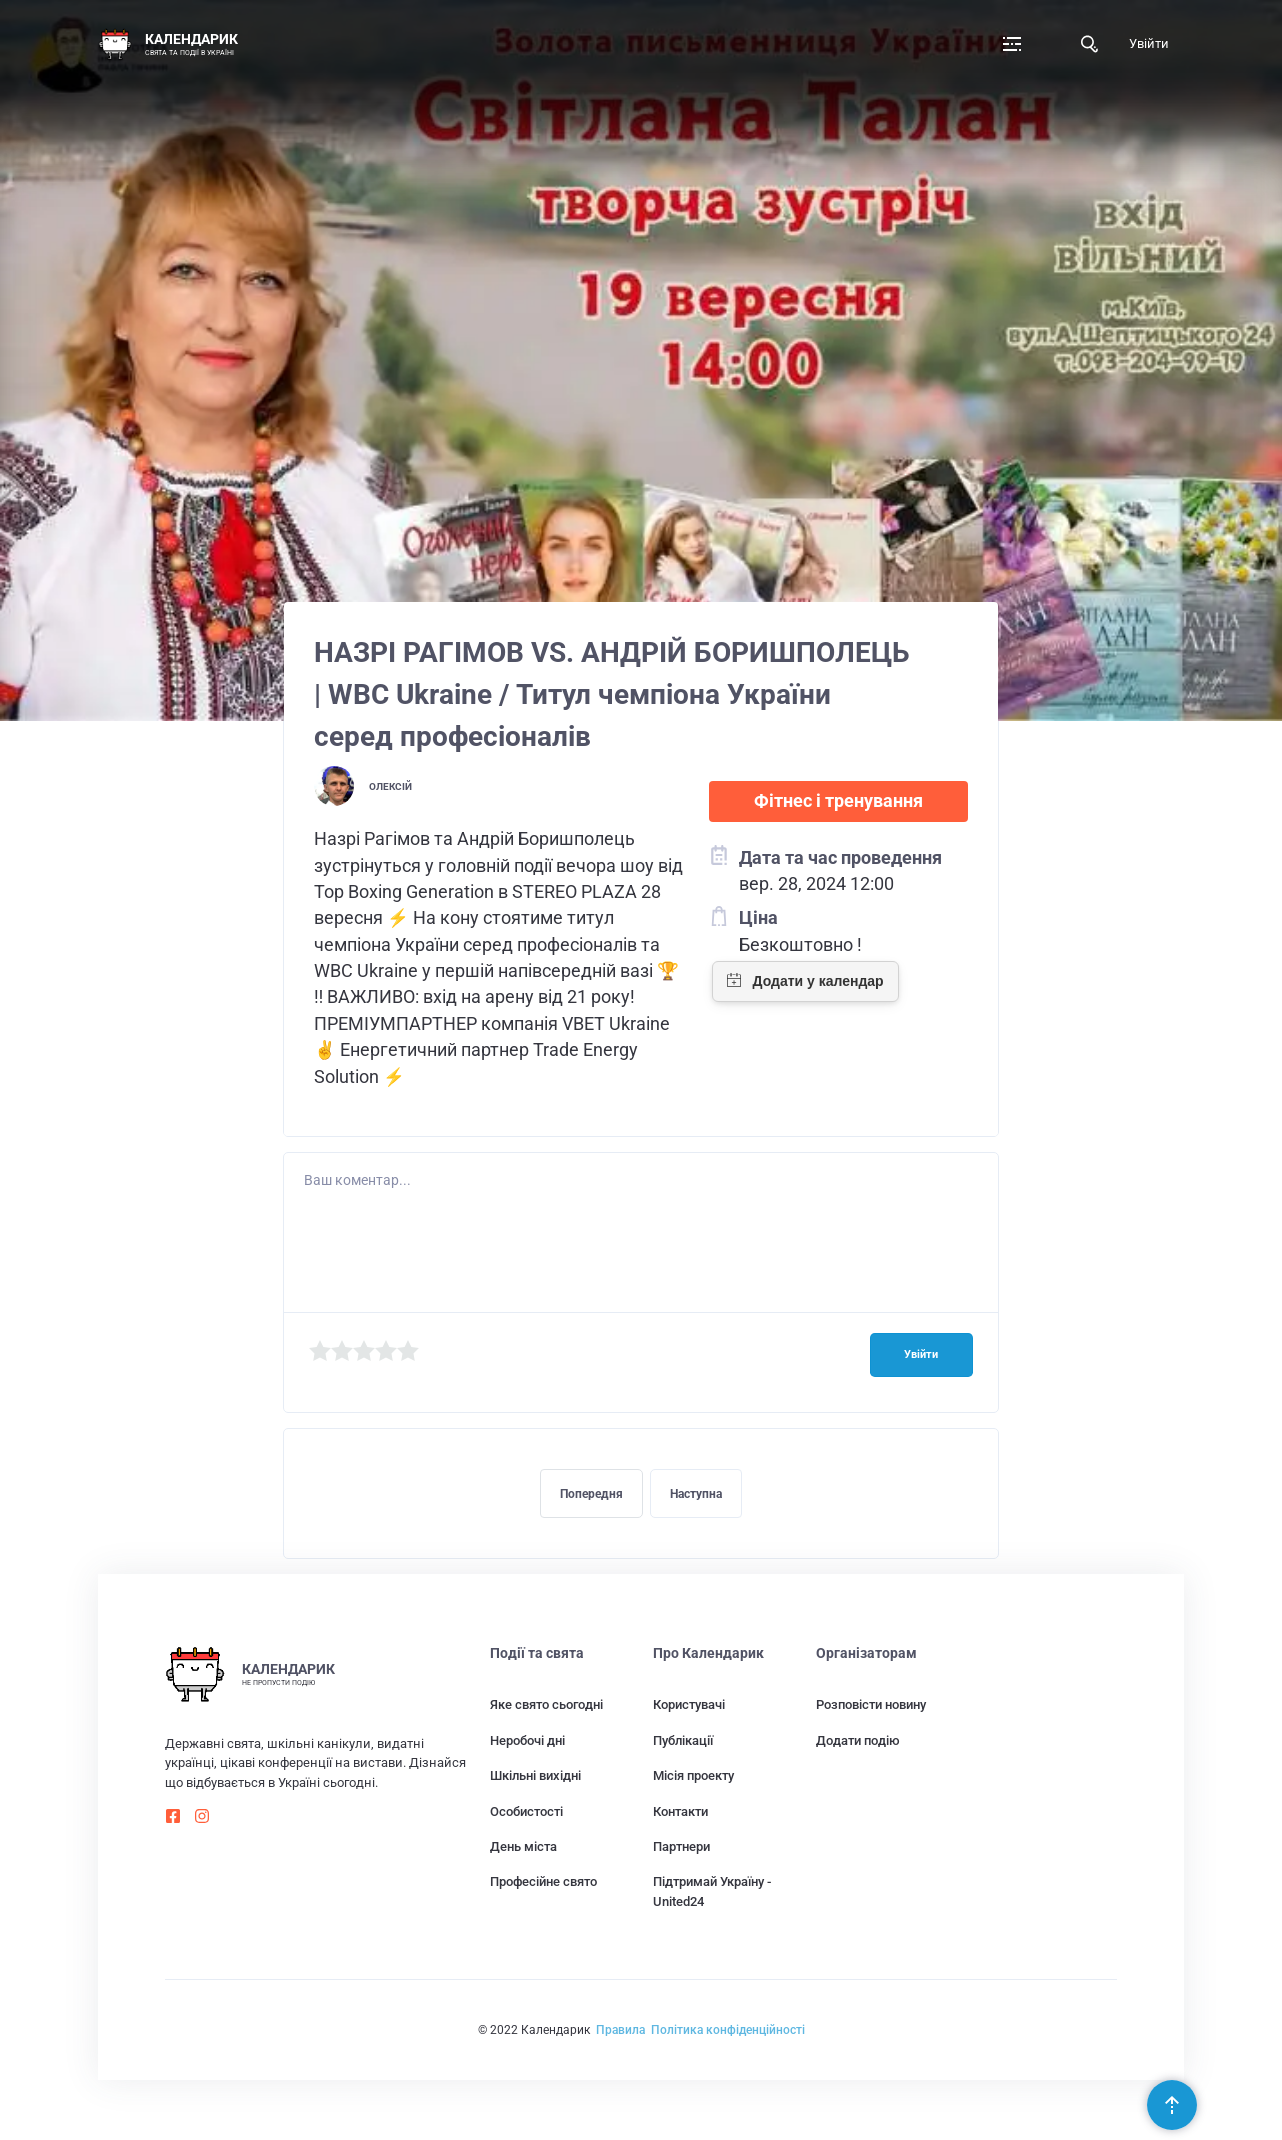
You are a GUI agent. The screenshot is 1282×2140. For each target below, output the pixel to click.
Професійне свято (543, 1881)
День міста (523, 1846)
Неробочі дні (527, 1740)
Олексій (390, 786)
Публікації (683, 1740)
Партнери (681, 1846)
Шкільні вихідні (535, 1775)
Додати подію (858, 1740)
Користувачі (689, 1704)
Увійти (1149, 43)
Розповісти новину (871, 1704)
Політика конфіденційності (728, 2030)
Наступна (696, 1494)
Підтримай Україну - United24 (712, 1891)
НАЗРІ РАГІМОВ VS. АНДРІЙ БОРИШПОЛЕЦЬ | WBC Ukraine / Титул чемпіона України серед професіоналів (611, 694)
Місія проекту (693, 1775)
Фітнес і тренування (838, 801)
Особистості (526, 1811)
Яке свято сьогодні (546, 1704)
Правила (620, 2030)
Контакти (680, 1811)
